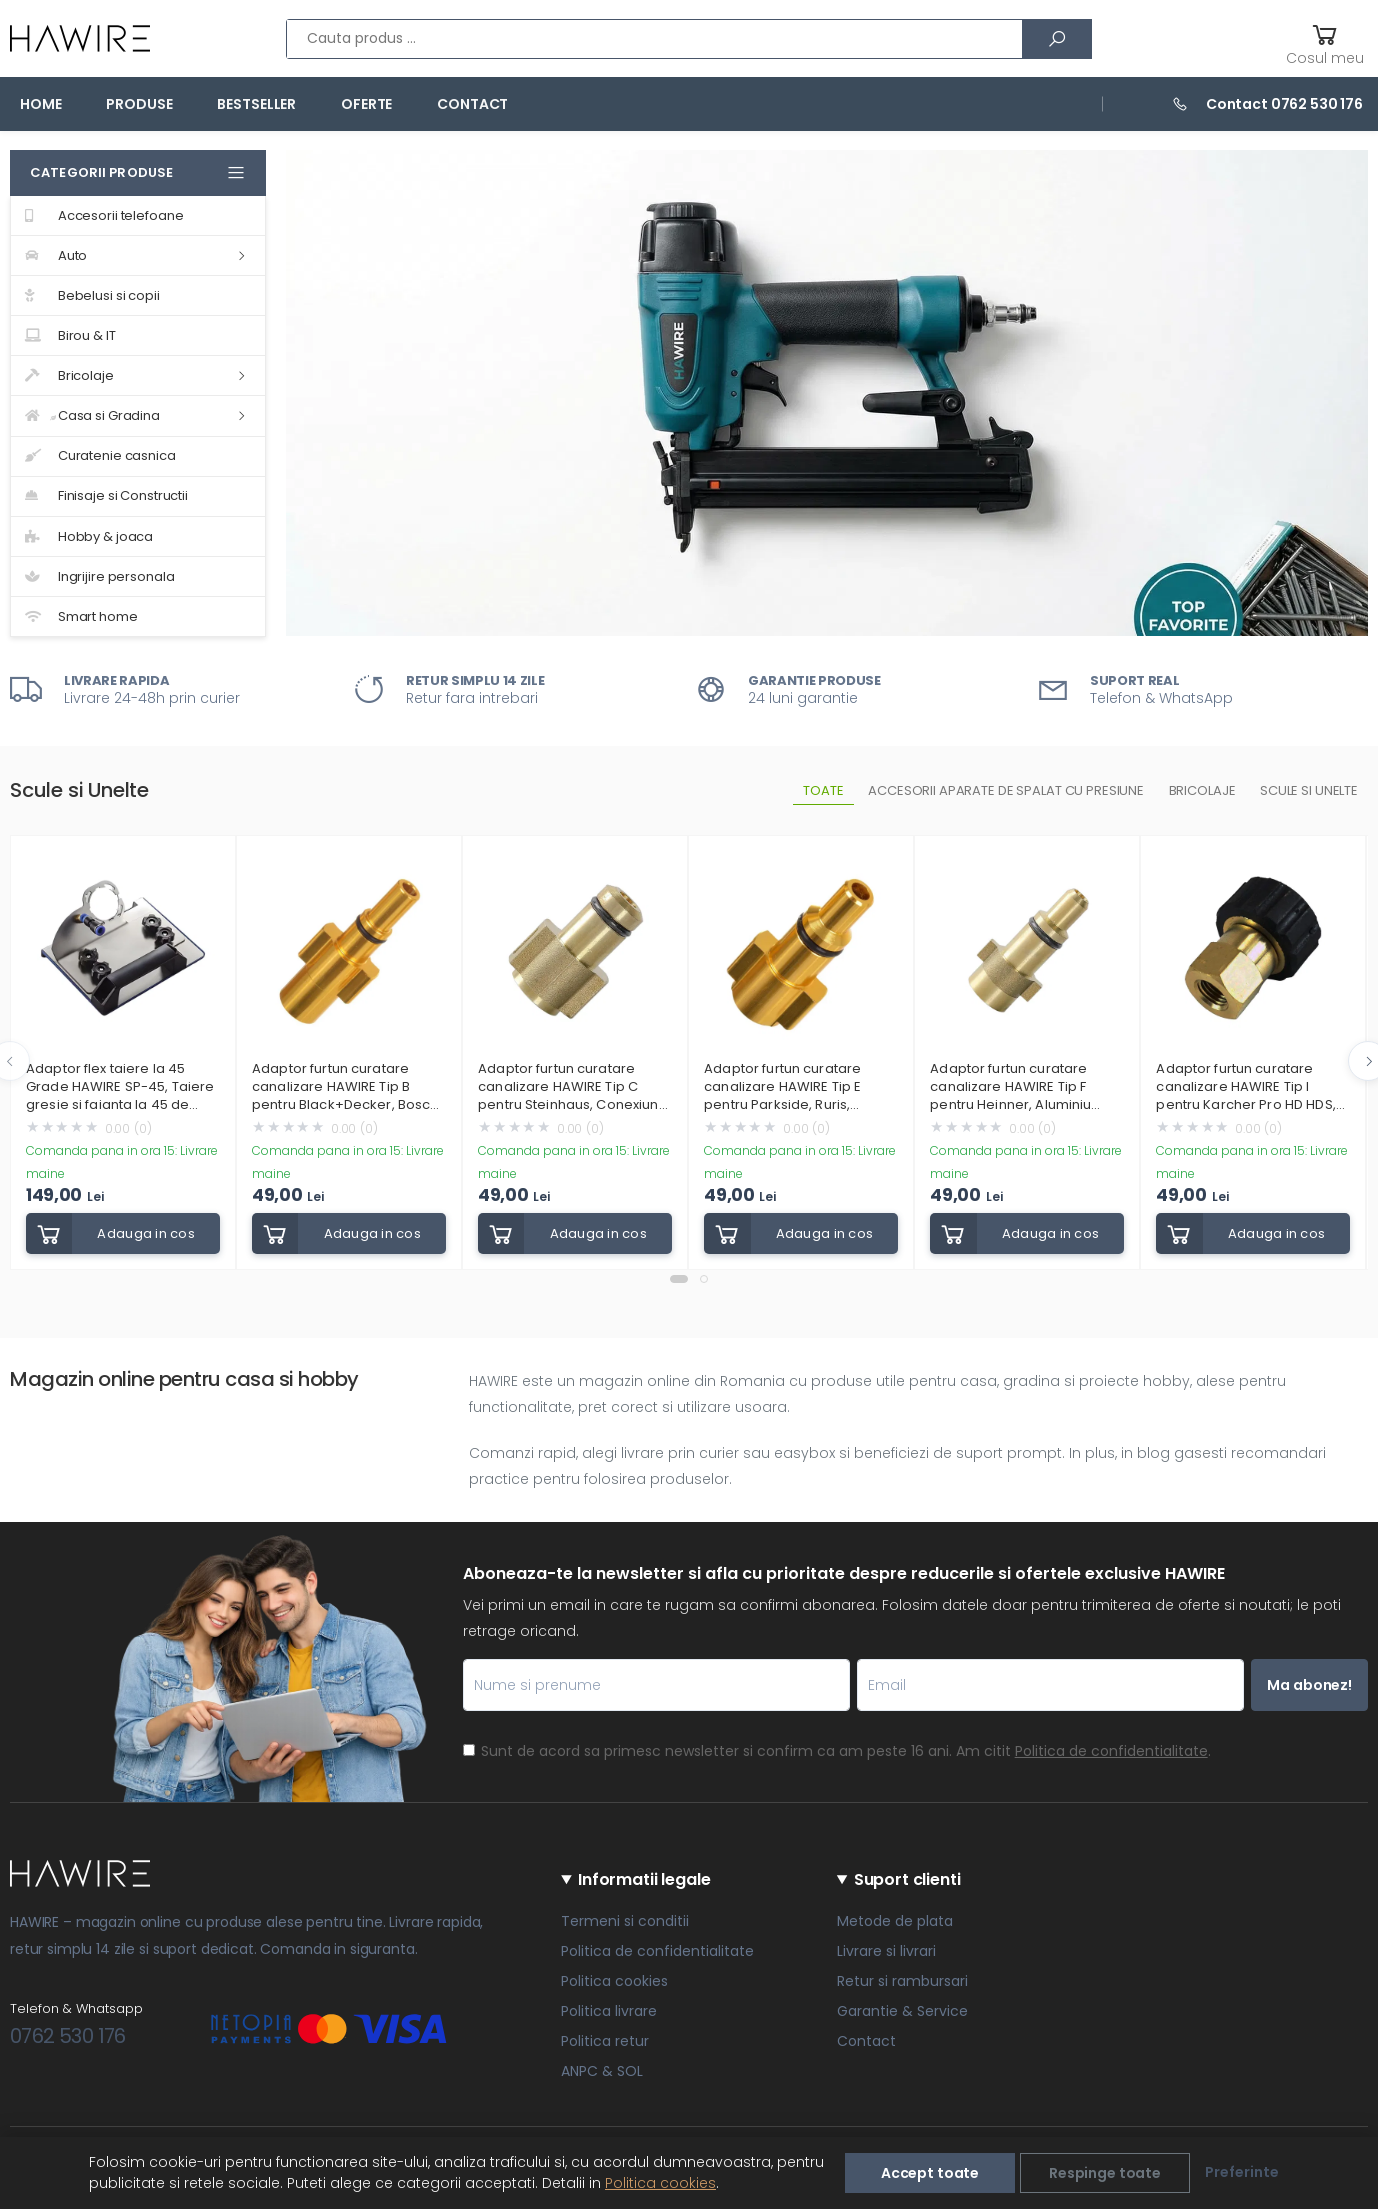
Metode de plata (895, 1921)
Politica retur (605, 2041)
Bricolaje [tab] (1202, 790)
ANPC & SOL (602, 2071)
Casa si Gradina (92, 415)
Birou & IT (70, 335)
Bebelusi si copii (92, 295)
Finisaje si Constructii (106, 495)
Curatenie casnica (100, 455)
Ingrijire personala (99, 576)
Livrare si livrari (886, 1951)
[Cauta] (1057, 39)
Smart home (81, 616)
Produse (139, 104)
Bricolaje (69, 375)
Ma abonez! (1309, 1685)
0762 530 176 (68, 2036)
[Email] (1050, 1685)
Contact (472, 104)
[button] (1325, 41)
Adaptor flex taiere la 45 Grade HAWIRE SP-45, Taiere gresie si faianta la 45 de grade (120, 1087)
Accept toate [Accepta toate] (930, 2173)
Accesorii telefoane (104, 216)
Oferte (366, 104)
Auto (56, 255)
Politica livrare (609, 2011)
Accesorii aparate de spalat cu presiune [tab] (1006, 790)
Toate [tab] (823, 790)
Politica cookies (614, 1981)
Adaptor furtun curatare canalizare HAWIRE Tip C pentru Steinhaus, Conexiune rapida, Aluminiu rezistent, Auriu (573, 1087)
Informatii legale (644, 1880)
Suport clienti (907, 1880)
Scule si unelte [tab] (1309, 790)
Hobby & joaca (89, 536)
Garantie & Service (902, 2011)
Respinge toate (1105, 2173)
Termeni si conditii (625, 1921)
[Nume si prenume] (656, 1685)
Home (40, 104)
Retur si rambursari (902, 1981)
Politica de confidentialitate (1111, 1751)
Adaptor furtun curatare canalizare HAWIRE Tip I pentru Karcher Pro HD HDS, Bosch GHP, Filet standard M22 (1245, 1087)
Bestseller (256, 104)
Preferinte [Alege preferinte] (1242, 2172)
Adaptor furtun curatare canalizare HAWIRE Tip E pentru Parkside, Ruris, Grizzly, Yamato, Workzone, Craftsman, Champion (793, 1087)
